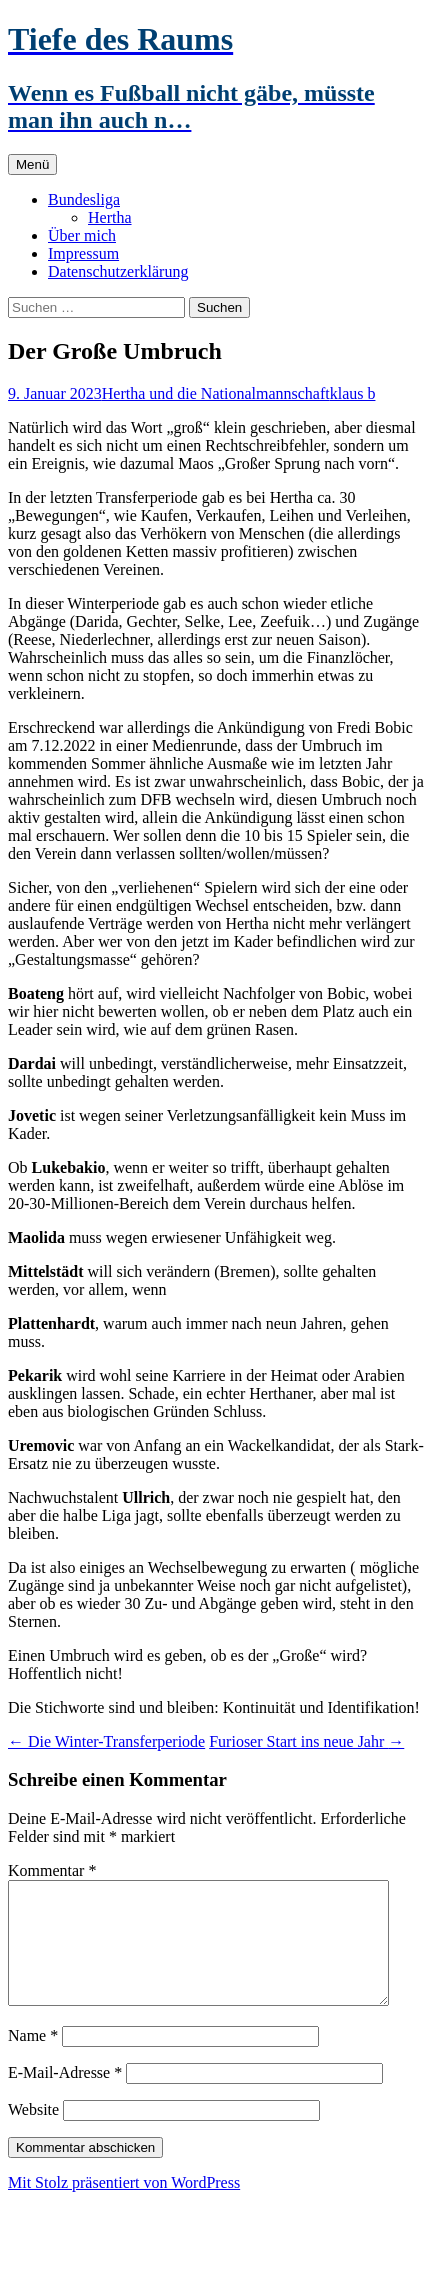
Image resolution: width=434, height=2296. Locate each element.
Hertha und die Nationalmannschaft (216, 393)
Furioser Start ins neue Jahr (306, 1741)
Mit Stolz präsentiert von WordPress (124, 2206)
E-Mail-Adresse (65, 2096)
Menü (32, 164)
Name (33, 2059)
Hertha (110, 217)
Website (33, 2133)
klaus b (353, 393)
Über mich (82, 235)
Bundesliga (84, 199)
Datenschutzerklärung (118, 271)
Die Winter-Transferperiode (106, 1741)
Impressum (83, 253)
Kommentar (52, 1870)
